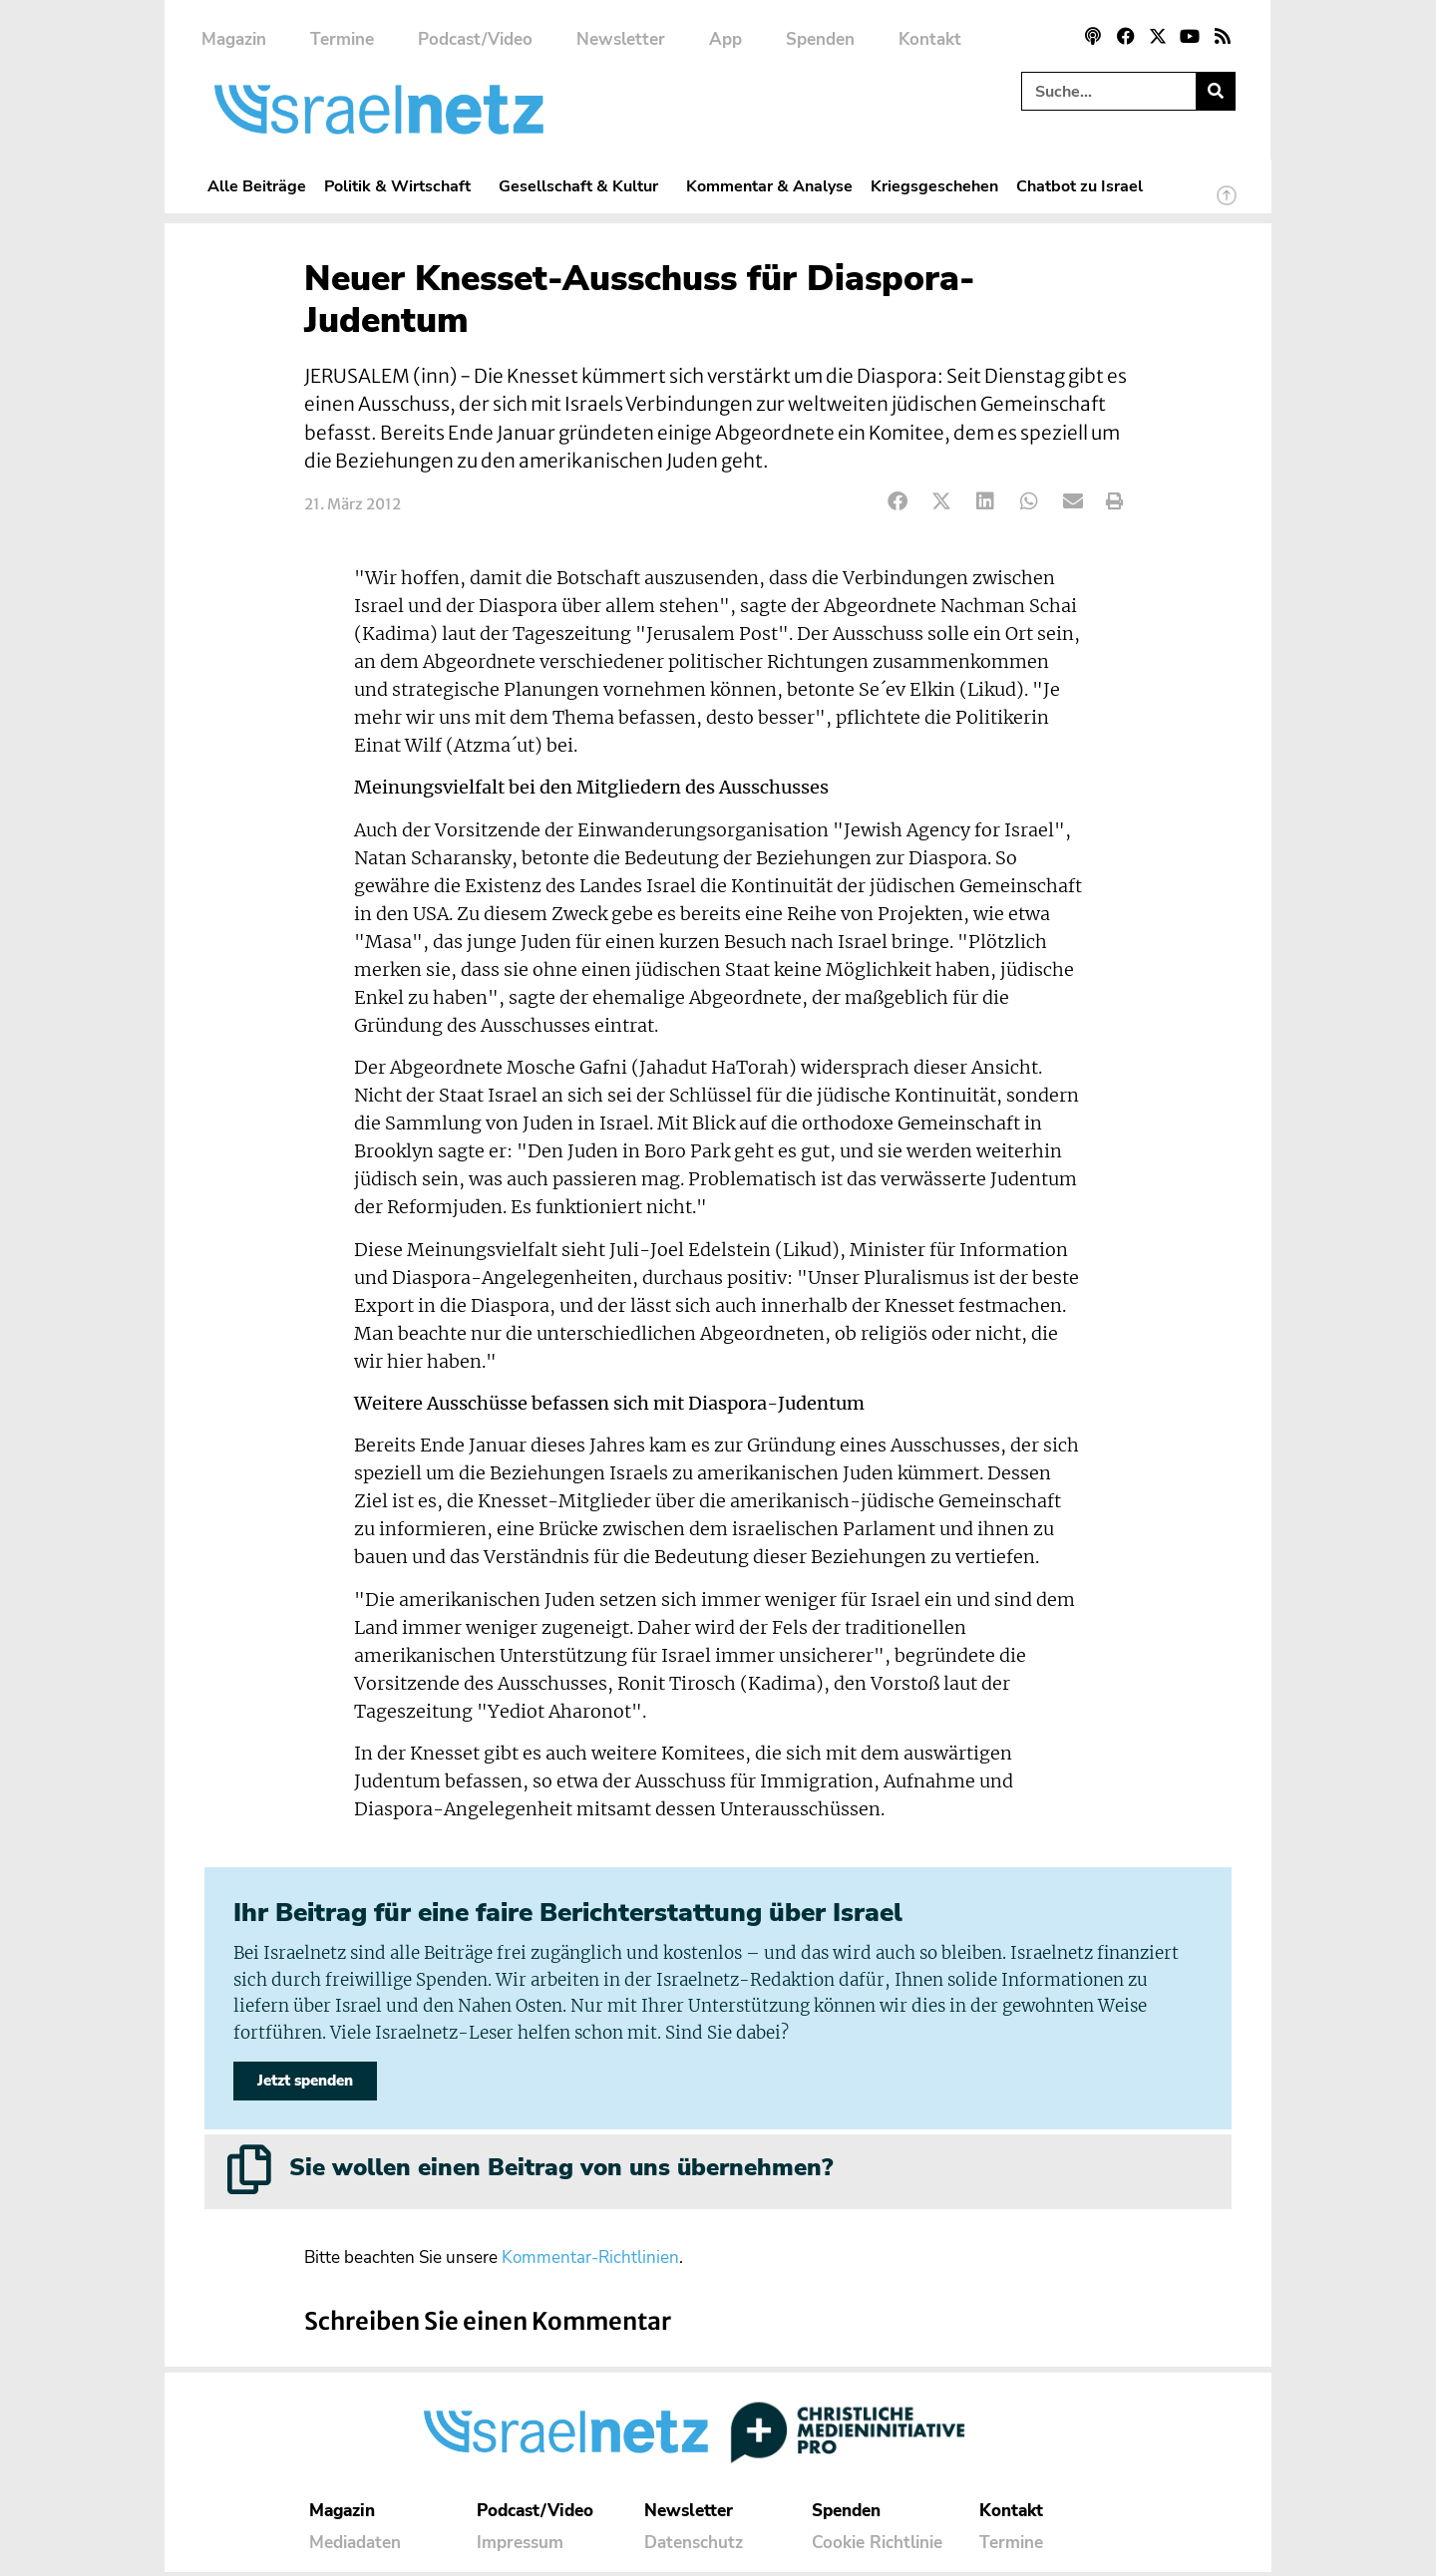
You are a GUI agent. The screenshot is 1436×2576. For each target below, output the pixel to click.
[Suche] (1215, 91)
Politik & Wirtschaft (402, 185)
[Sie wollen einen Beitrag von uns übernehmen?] (249, 2173)
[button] (898, 502)
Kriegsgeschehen (934, 185)
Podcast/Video (475, 39)
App (725, 39)
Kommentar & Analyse (769, 185)
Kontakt (929, 39)
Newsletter (620, 39)
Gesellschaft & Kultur (583, 185)
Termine (342, 39)
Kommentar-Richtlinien (590, 2261)
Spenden (820, 39)
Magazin (233, 39)
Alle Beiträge (256, 185)
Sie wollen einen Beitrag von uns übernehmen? (561, 2171)
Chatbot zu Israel (1079, 185)
